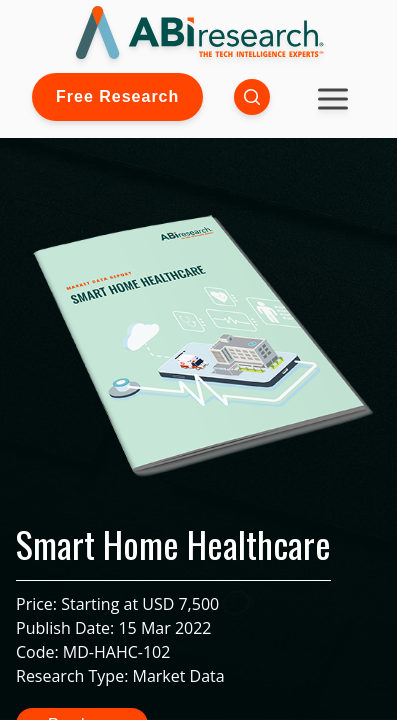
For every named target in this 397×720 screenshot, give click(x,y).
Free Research (117, 96)
